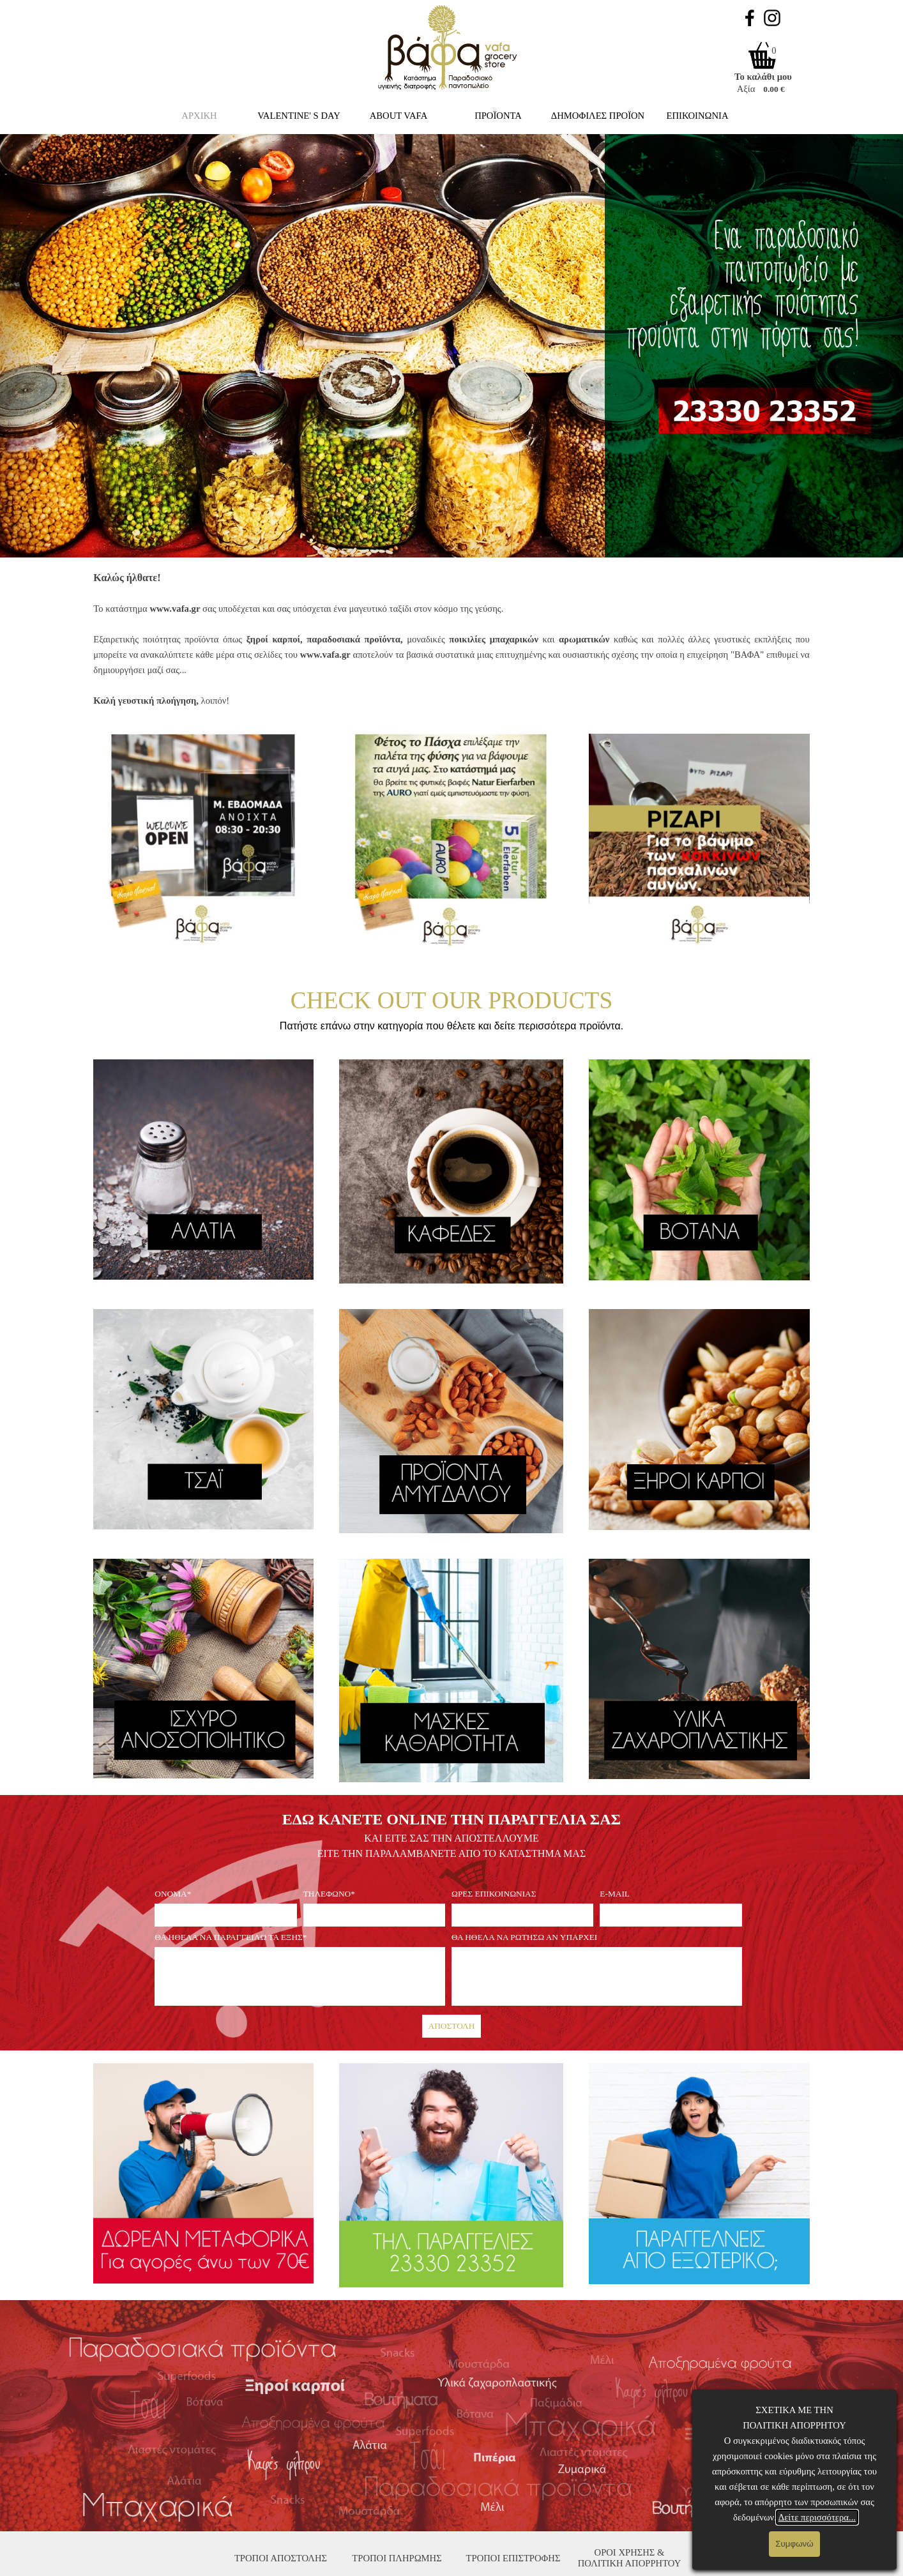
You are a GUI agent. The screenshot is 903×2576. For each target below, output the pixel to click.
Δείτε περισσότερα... (817, 2517)
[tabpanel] (451, 639)
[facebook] (749, 17)
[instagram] (772, 17)
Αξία (746, 89)
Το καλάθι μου (763, 77)
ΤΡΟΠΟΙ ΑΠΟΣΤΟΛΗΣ (280, 2558)
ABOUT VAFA (399, 115)
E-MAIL (615, 1893)
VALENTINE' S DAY (298, 115)
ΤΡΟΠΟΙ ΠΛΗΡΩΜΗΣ (396, 2558)
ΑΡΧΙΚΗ (198, 115)
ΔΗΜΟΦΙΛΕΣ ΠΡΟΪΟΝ (597, 115)
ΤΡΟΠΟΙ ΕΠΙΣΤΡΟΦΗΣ (513, 2558)
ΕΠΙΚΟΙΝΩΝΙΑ (698, 115)
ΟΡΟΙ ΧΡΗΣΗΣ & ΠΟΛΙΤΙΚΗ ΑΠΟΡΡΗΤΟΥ (629, 2557)
